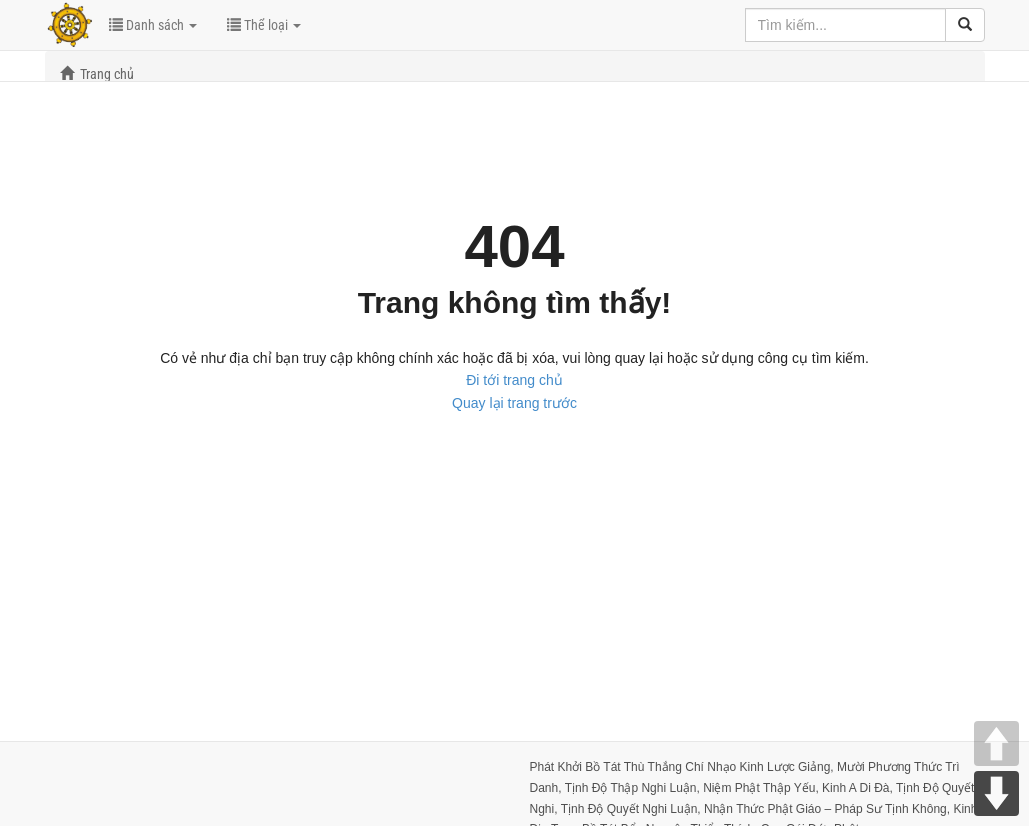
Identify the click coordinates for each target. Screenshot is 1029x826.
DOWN (996, 793)
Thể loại (264, 25)
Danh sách (153, 25)
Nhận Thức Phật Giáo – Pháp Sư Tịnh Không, (828, 809)
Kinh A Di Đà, (859, 788)
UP (996, 743)
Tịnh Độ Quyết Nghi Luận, (632, 809)
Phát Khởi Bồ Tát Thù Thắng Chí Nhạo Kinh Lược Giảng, (683, 767)
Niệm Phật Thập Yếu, (762, 788)
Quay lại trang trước (514, 403)
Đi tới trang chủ (514, 380)
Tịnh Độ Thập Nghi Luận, (634, 788)
